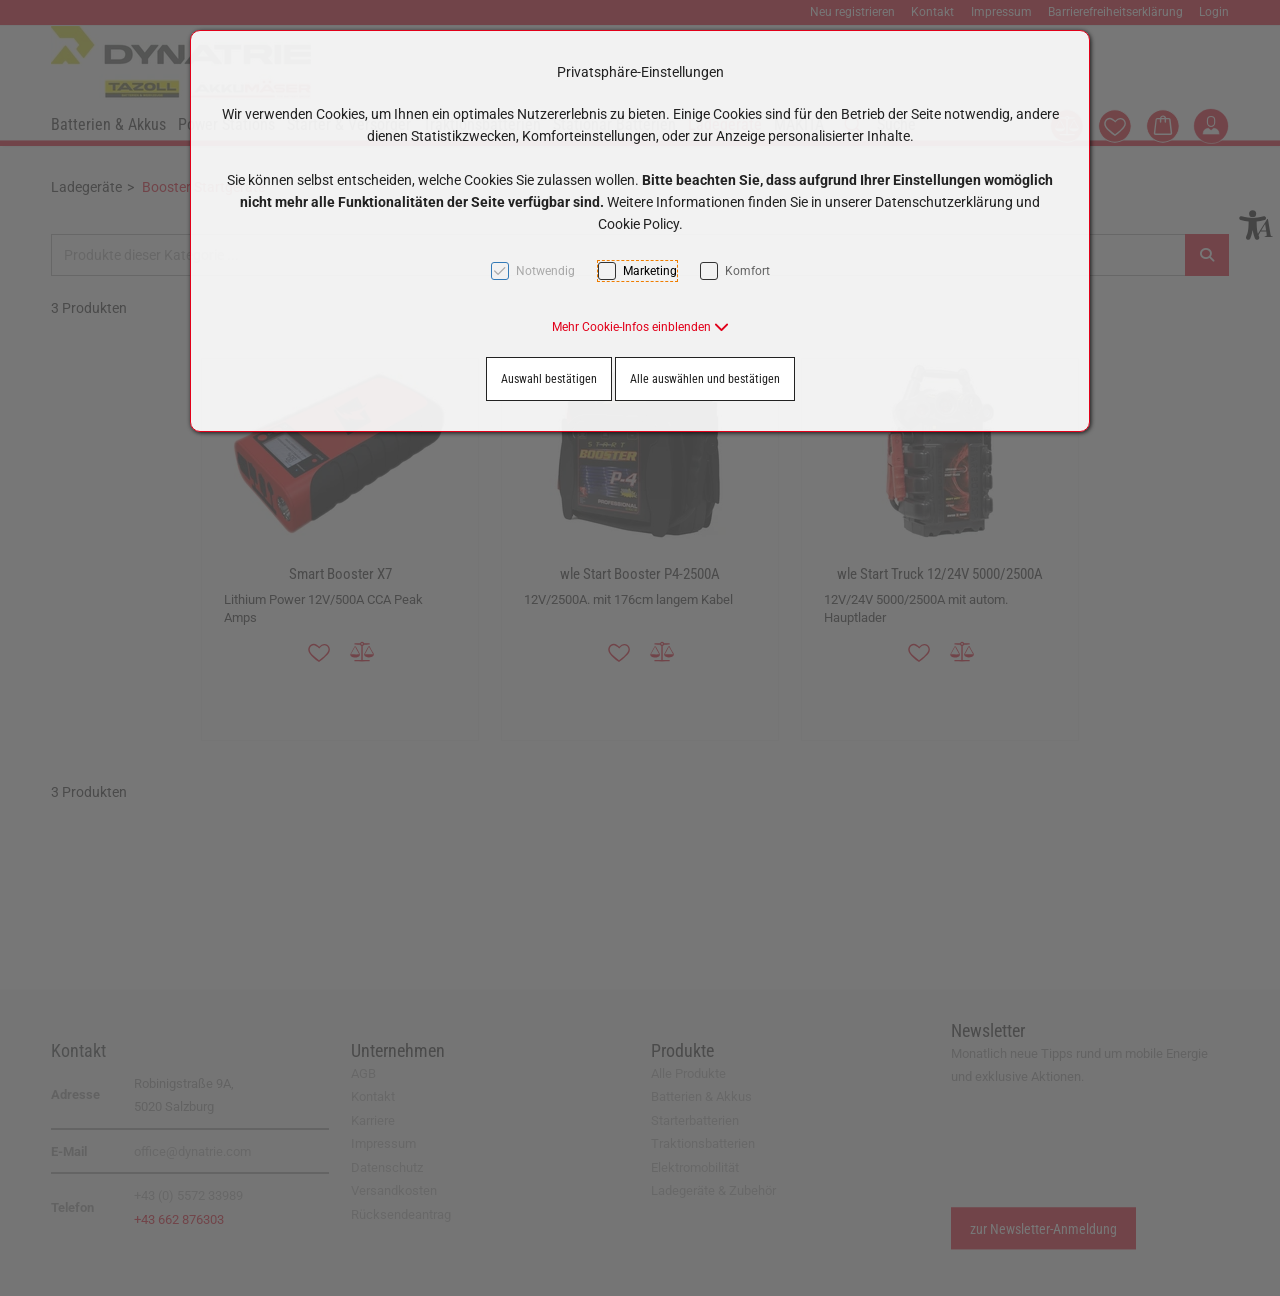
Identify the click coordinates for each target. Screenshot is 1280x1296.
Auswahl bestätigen (549, 379)
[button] (640, 327)
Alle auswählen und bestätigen (705, 379)
